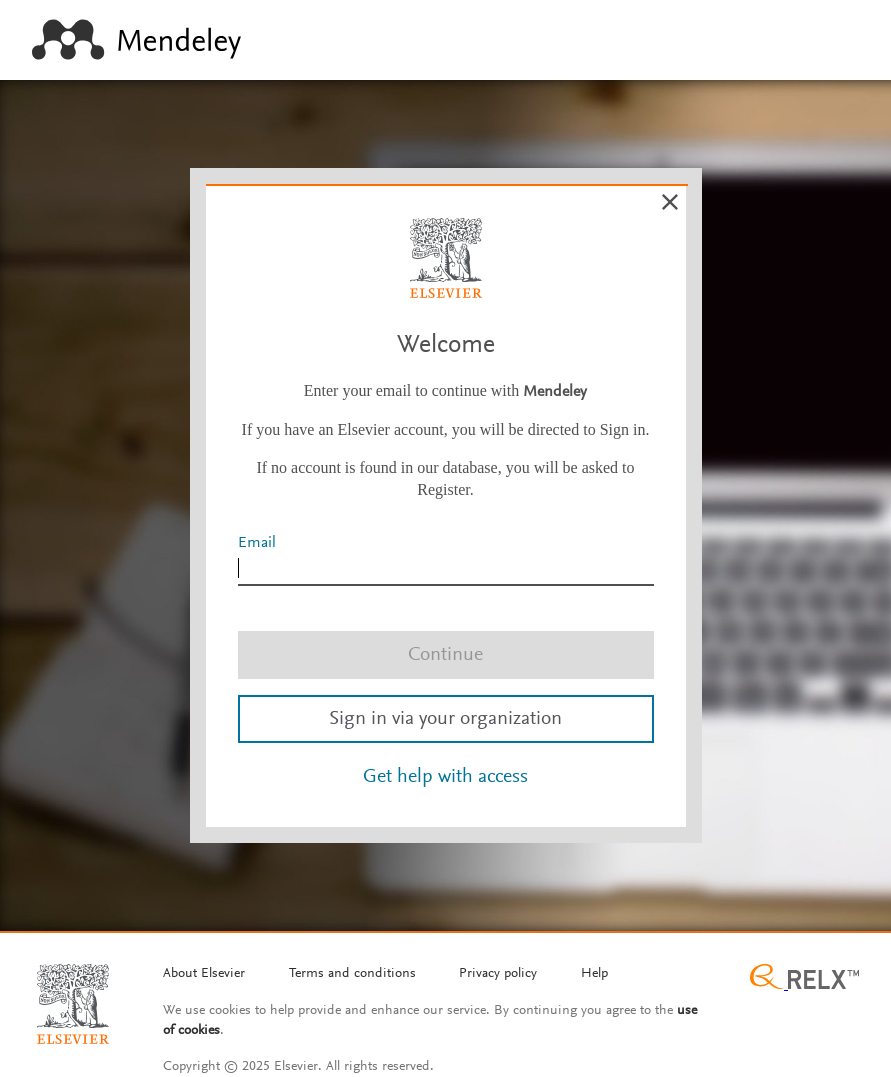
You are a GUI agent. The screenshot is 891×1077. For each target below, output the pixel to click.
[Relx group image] (804, 979)
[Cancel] (670, 202)
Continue (445, 655)
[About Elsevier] (204, 975)
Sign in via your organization (445, 719)
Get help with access (445, 777)
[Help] (594, 975)
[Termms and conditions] (352, 975)
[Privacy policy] (498, 975)
